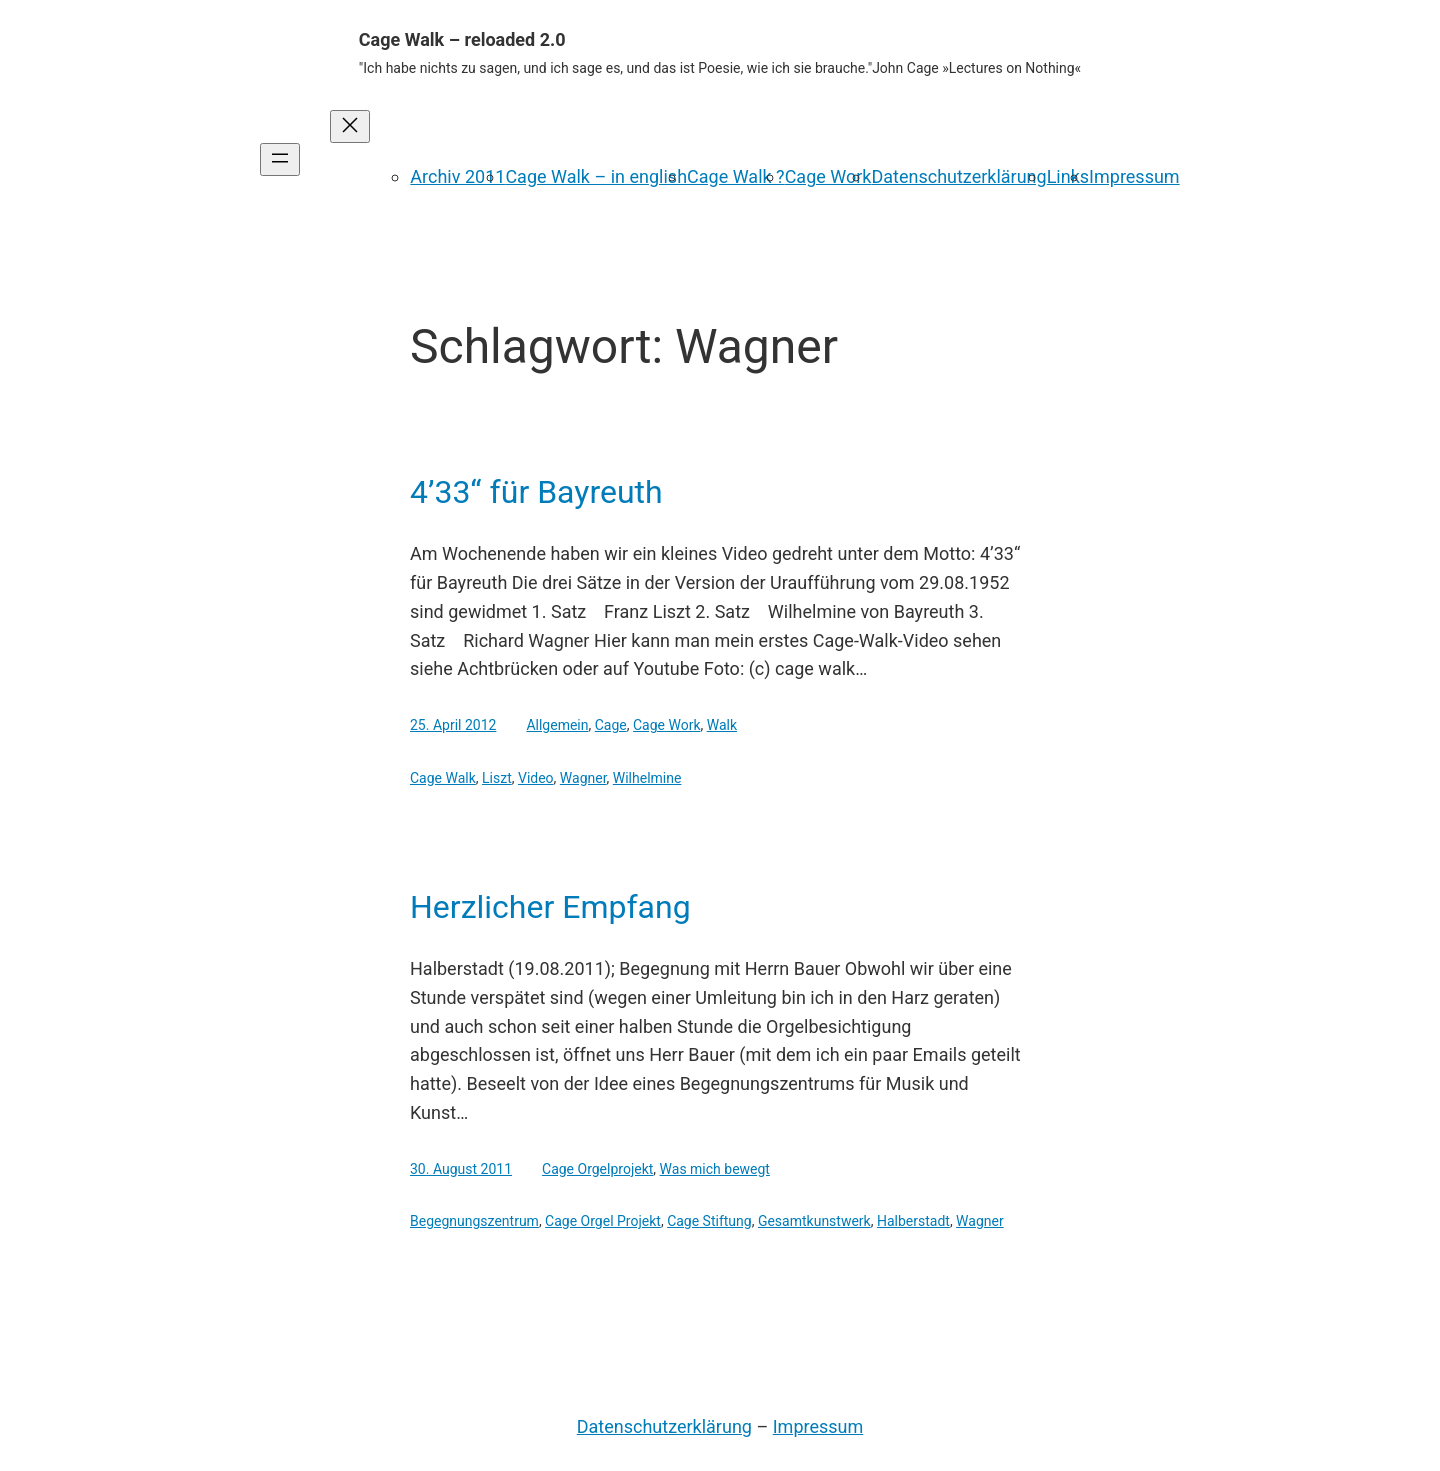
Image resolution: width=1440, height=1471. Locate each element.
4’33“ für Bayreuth (536, 492)
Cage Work (828, 176)
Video (536, 778)
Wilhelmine (647, 778)
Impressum (1134, 176)
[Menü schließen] (350, 126)
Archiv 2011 (457, 176)
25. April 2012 (453, 725)
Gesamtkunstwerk (814, 1221)
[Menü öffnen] (280, 159)
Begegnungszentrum (474, 1221)
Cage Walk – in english (596, 176)
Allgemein (557, 725)
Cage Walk (443, 778)
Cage (611, 725)
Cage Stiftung (709, 1221)
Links (1068, 176)
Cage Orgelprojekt (597, 1169)
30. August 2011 (461, 1169)
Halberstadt (913, 1221)
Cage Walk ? (736, 176)
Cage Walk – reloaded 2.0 (462, 39)
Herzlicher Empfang (550, 907)
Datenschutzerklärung (958, 176)
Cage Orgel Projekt (603, 1221)
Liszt (497, 778)
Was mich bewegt (715, 1169)
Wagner (583, 778)
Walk (722, 725)
